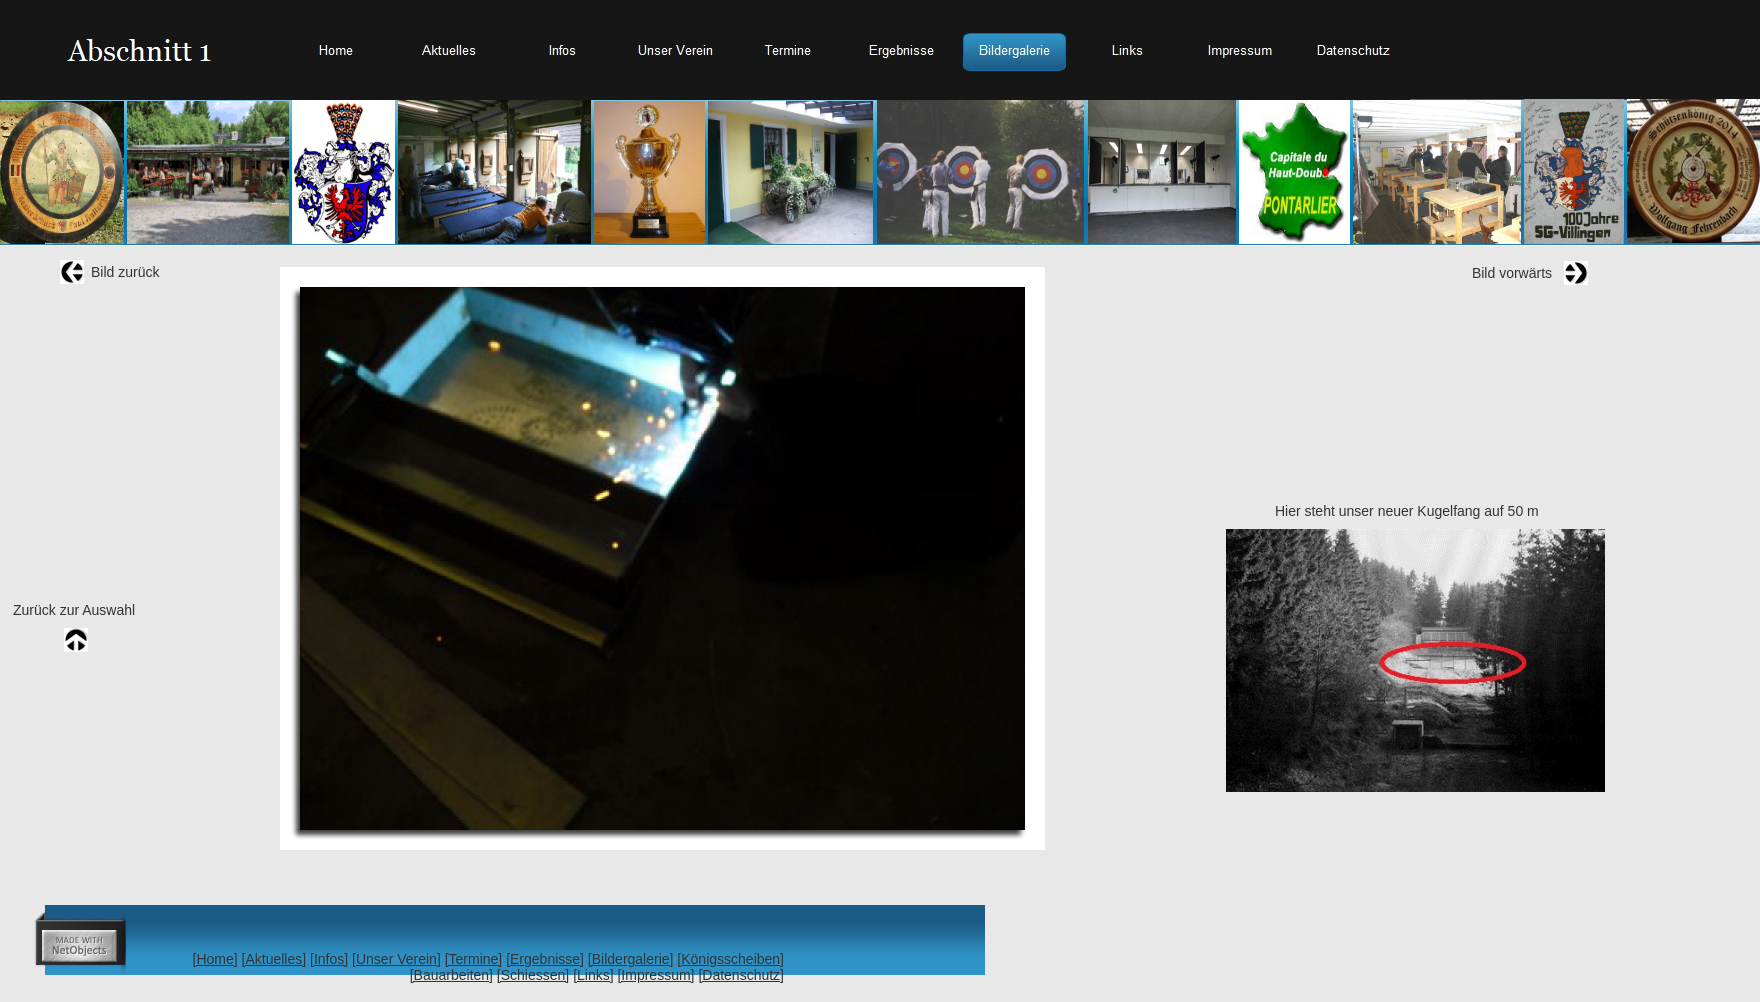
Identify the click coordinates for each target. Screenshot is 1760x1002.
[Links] (593, 975)
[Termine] (474, 959)
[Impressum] (655, 975)
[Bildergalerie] (631, 959)
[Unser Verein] (396, 959)
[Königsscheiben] (730, 959)
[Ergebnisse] (545, 959)
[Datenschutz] (741, 975)
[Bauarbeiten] (451, 975)
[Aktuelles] (274, 959)
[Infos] (329, 959)
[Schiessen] (533, 975)
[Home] (215, 959)
